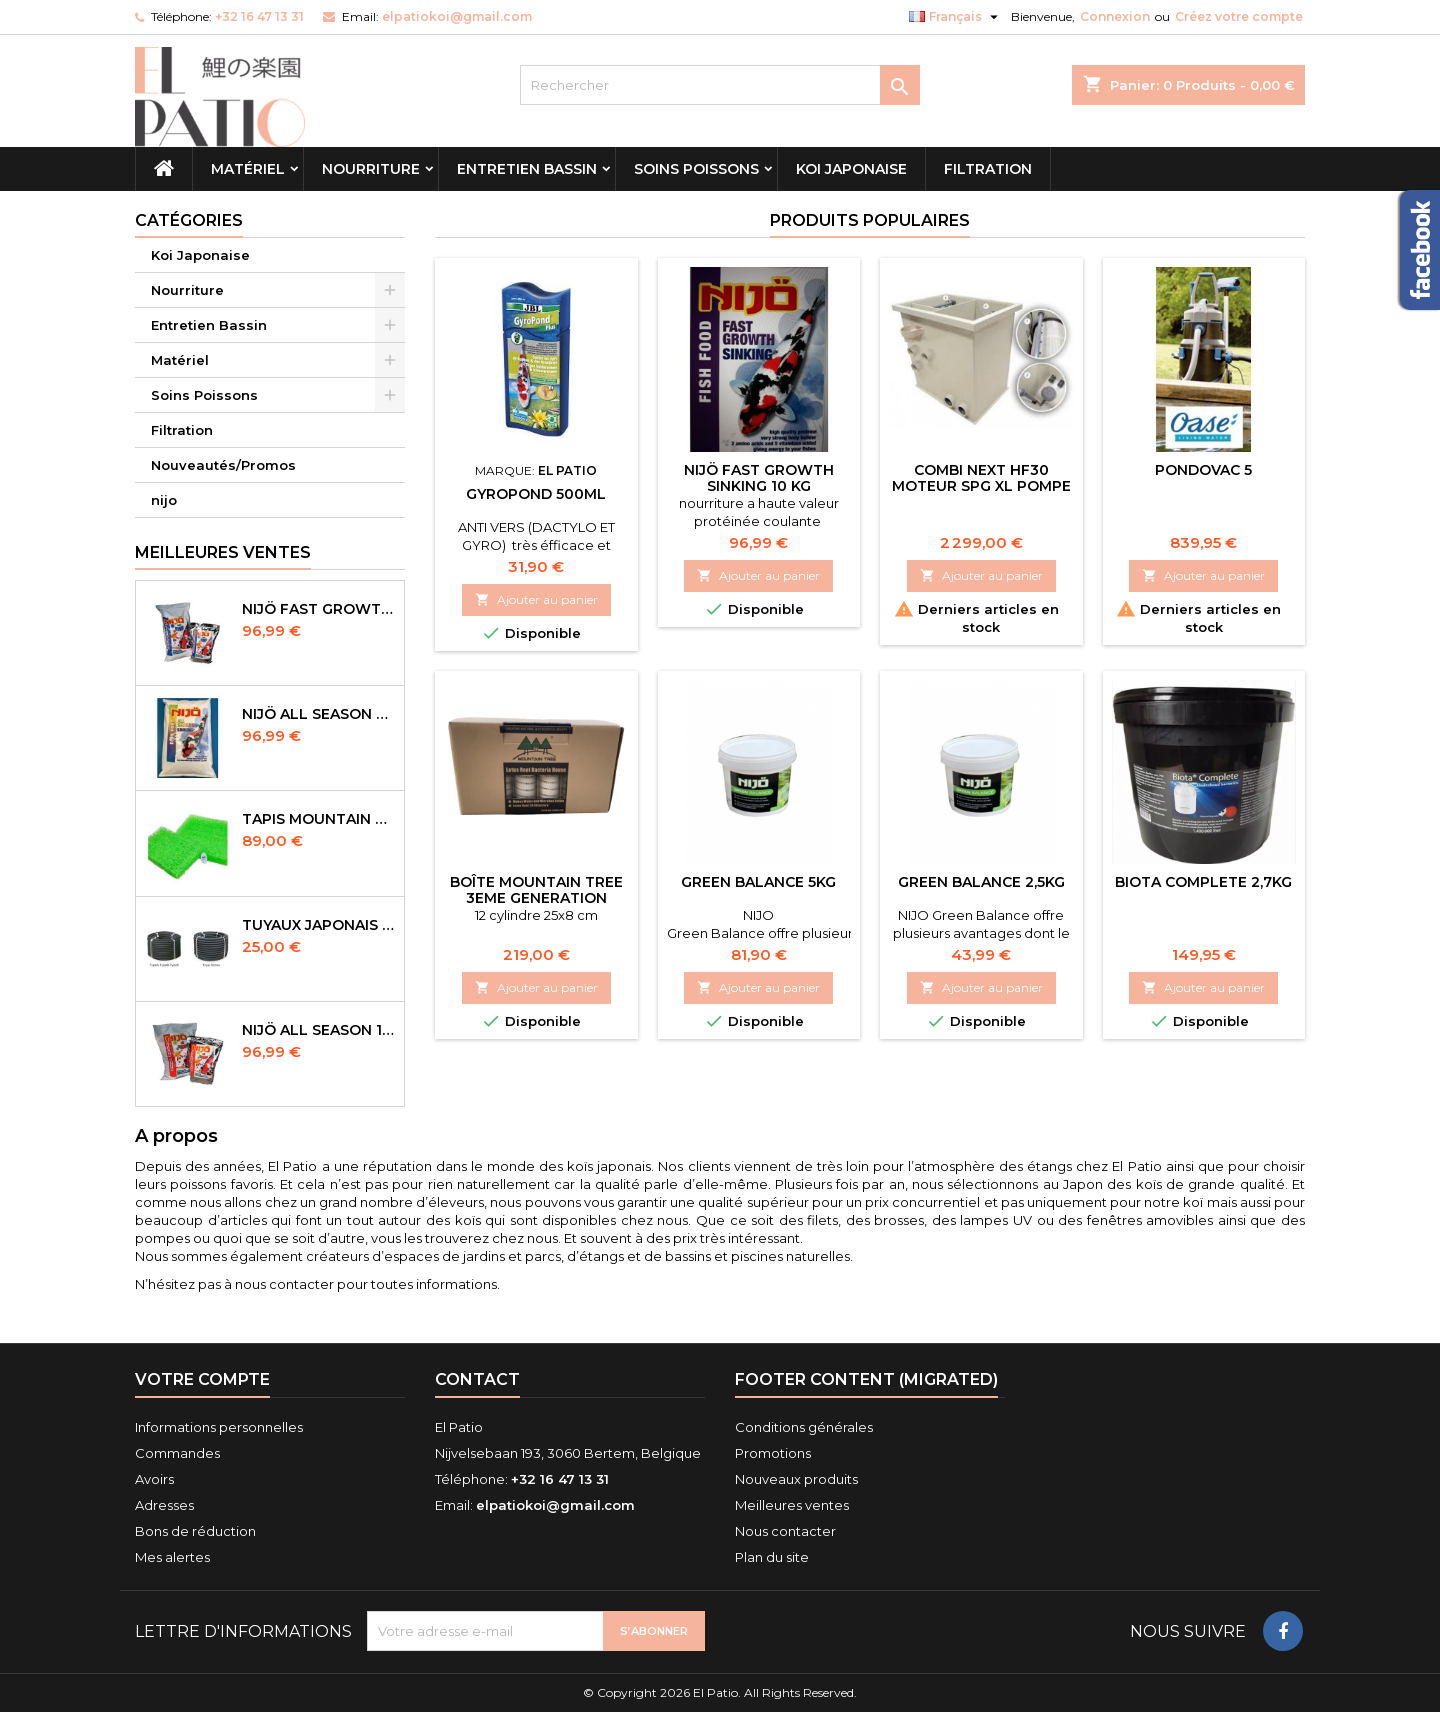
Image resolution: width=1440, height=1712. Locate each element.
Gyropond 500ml (536, 494)
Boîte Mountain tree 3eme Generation (536, 890)
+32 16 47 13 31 (259, 16)
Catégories (189, 220)
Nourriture (371, 169)
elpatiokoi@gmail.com (457, 16)
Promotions (773, 1453)
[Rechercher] (720, 85)
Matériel (248, 169)
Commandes (177, 1453)
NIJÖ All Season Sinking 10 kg (319, 714)
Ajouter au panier (536, 599)
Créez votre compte (1239, 16)
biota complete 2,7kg (1203, 882)
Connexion (1115, 16)
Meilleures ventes (792, 1505)
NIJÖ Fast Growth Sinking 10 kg (759, 478)
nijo (164, 500)
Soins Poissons (696, 169)
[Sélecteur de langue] (956, 17)
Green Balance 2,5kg (981, 882)
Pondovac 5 (1203, 470)
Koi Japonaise (851, 169)
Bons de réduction (195, 1531)
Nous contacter (785, 1531)
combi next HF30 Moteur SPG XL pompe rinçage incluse (981, 486)
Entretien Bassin (527, 169)
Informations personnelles (219, 1427)
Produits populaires (870, 220)
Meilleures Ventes (223, 552)
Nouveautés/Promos (223, 465)
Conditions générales (804, 1427)
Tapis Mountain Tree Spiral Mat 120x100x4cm (319, 819)
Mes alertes (172, 1557)
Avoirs (154, 1479)
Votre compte (202, 1379)
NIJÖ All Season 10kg (319, 1030)
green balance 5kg (758, 882)
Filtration (988, 169)
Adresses (164, 1505)
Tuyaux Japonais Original (319, 925)
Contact (477, 1379)
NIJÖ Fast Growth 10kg (319, 609)
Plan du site (772, 1557)
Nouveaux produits (796, 1479)
